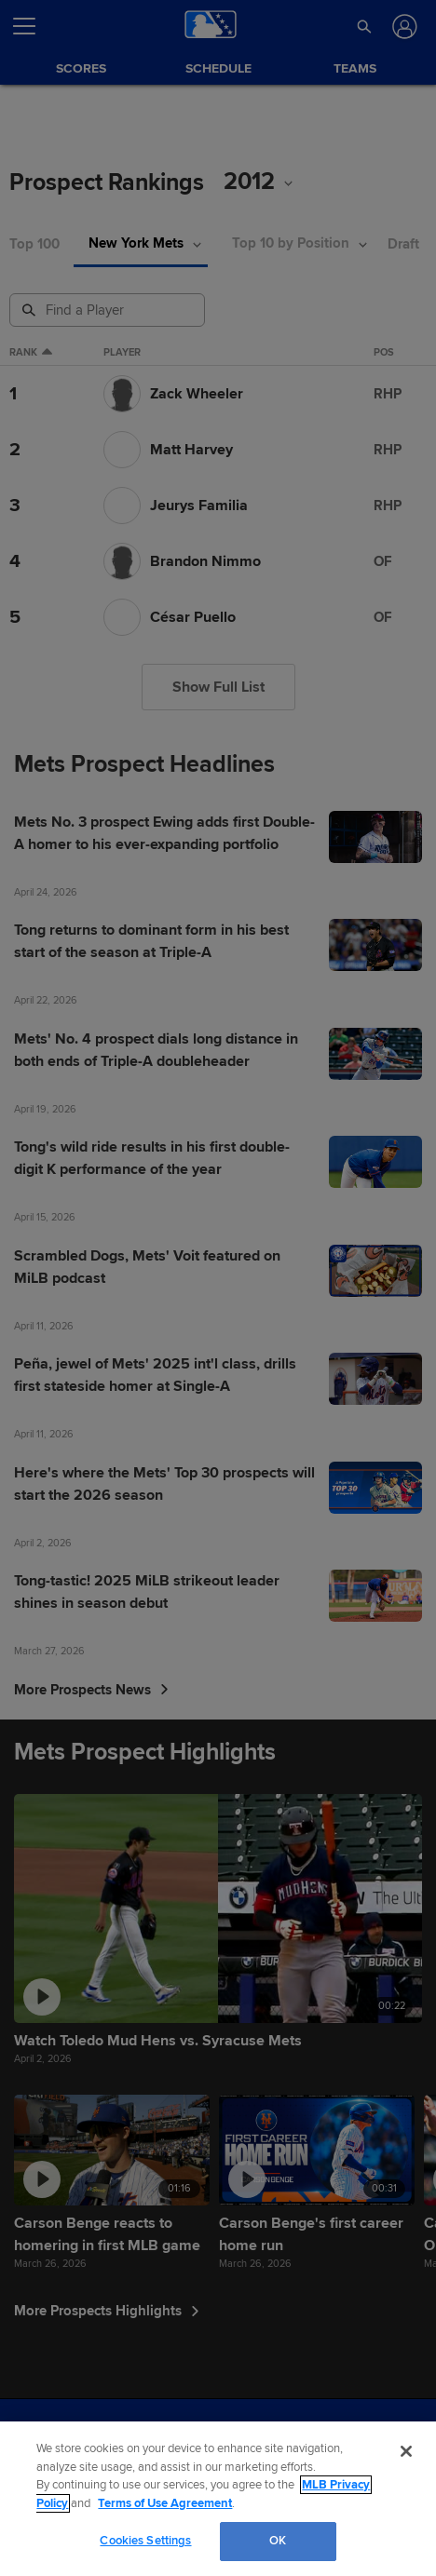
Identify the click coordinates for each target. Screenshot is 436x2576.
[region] (218, 2498)
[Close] (406, 2451)
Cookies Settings (145, 2540)
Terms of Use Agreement (165, 2503)
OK (277, 2540)
